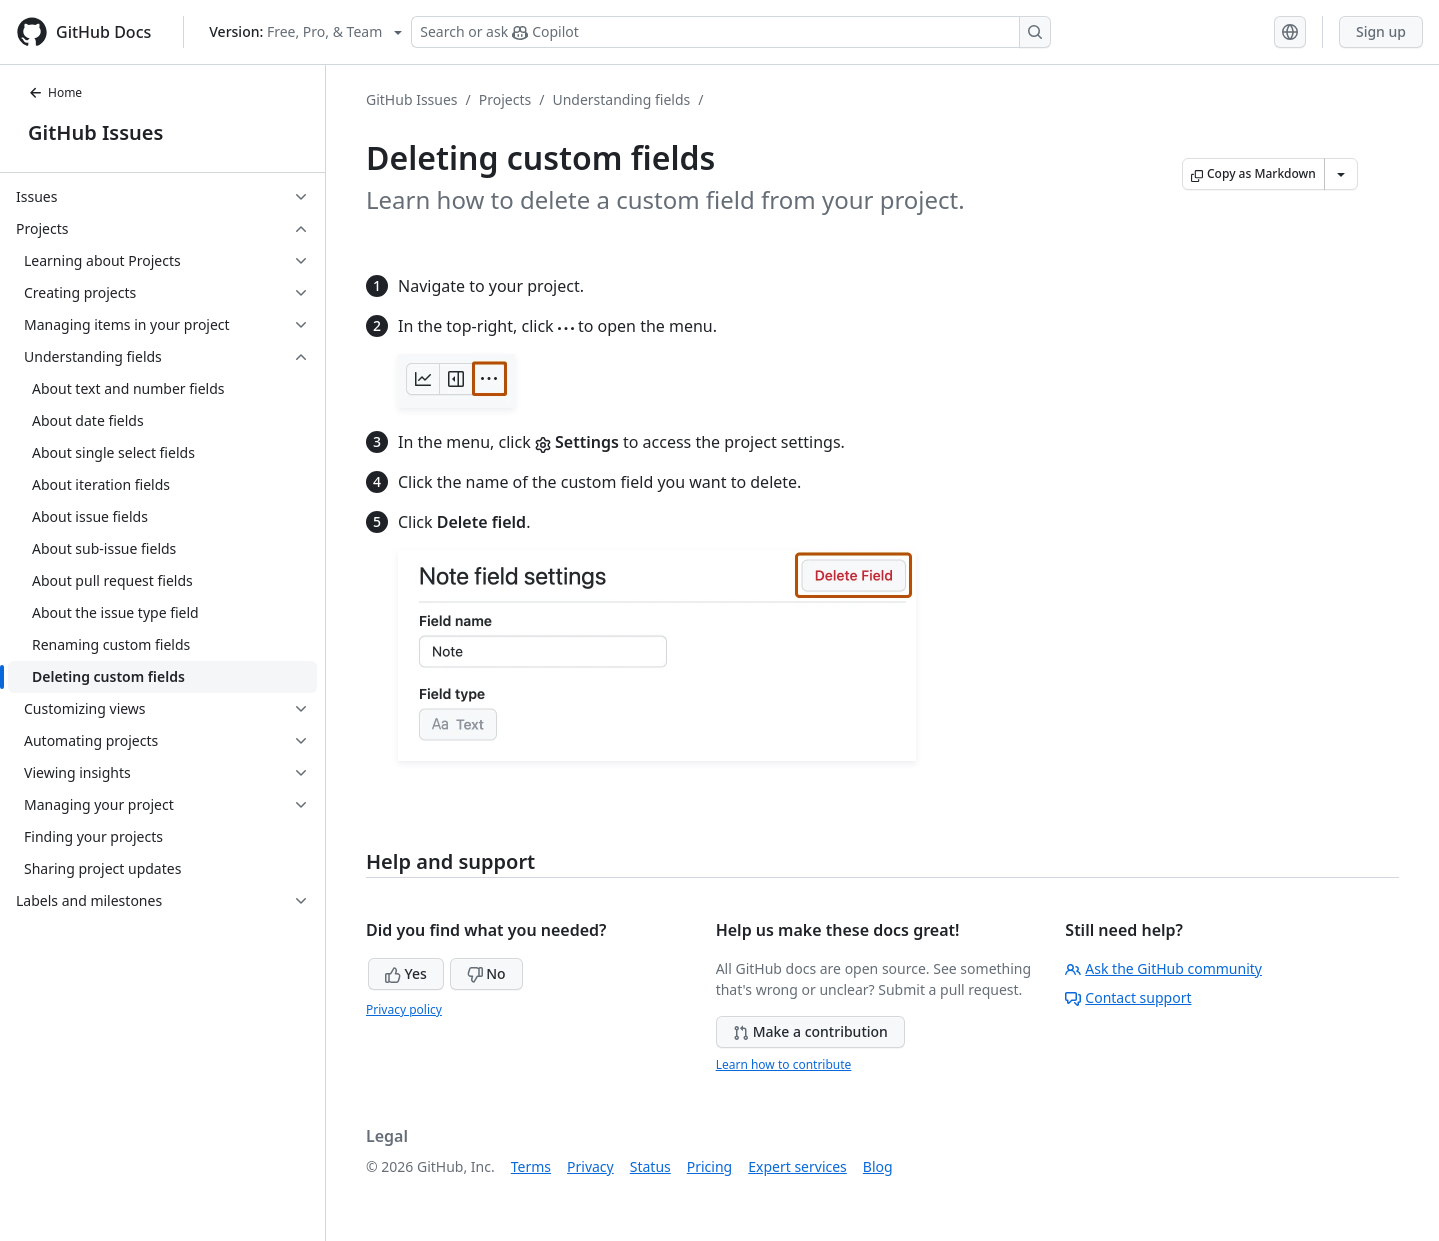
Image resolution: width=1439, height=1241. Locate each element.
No (486, 973)
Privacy (590, 1166)
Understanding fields (621, 99)
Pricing (709, 1166)
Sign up (1381, 31)
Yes (406, 973)
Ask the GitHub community (1163, 968)
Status (650, 1166)
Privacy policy (404, 1009)
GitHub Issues (95, 132)
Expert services (797, 1166)
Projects (505, 99)
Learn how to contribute (784, 1064)
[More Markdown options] (1341, 174)
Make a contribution (810, 1031)
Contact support (1128, 997)
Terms (531, 1166)
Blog (878, 1166)
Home (55, 92)
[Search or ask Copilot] (731, 32)
